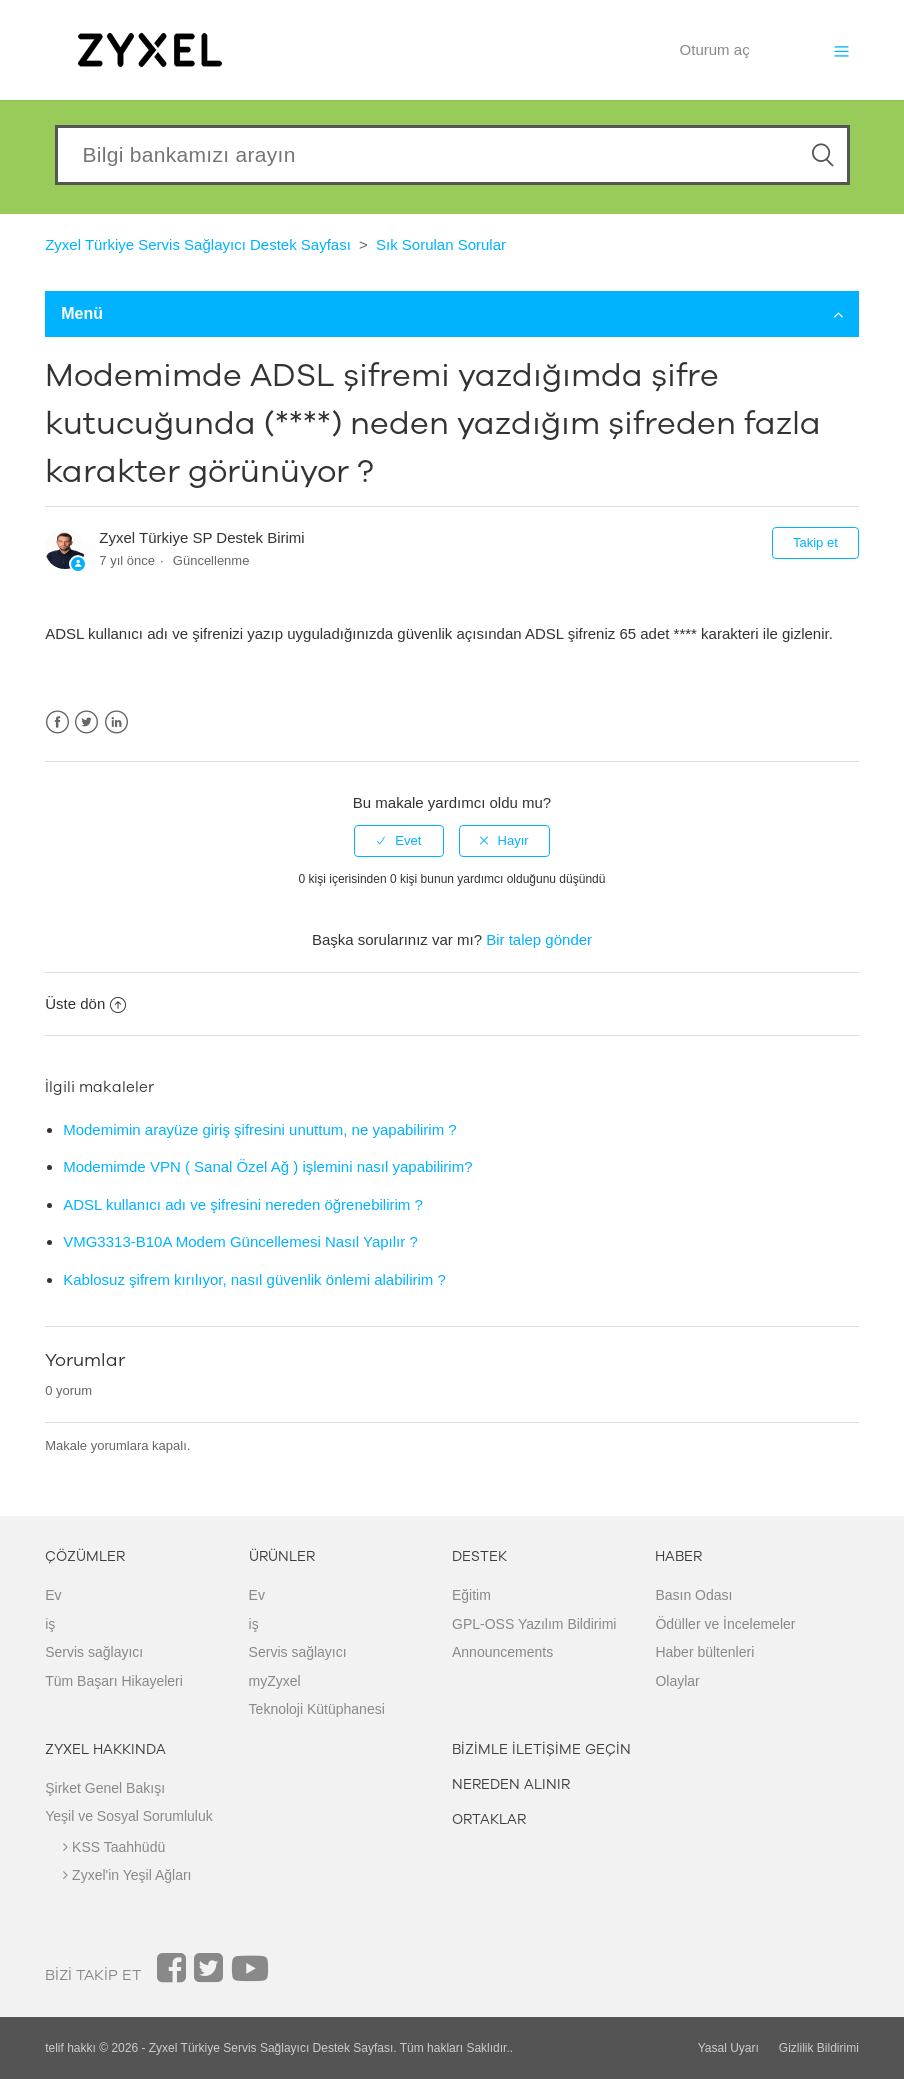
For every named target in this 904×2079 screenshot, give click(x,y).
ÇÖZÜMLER (85, 1556)
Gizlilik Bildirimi (819, 2048)
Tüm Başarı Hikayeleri (114, 1681)
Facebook (57, 722)
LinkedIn (116, 722)
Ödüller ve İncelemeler (725, 1624)
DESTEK (479, 1556)
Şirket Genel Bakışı (105, 1788)
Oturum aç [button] (715, 49)
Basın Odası (693, 1595)
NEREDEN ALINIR (511, 1784)
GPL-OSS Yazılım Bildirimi (534, 1624)
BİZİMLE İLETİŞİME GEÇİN (541, 1749)
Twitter (86, 722)
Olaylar (677, 1681)
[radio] (399, 841)
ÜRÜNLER (282, 1556)
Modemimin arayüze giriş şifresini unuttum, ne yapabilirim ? (260, 1129)
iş (50, 1624)
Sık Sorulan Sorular (441, 244)
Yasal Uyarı (728, 2048)
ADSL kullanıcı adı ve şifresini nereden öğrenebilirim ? (243, 1204)
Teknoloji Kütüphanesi (317, 1709)
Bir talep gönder (539, 939)
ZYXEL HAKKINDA (105, 1749)
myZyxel (275, 1681)
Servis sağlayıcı (94, 1652)
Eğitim (471, 1595)
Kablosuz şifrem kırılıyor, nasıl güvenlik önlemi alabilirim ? (254, 1279)
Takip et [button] (815, 542)
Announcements (502, 1652)
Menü (452, 313)
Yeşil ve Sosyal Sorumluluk (129, 1816)
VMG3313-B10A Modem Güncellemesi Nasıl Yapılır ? (240, 1241)
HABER (678, 1556)
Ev (53, 1595)
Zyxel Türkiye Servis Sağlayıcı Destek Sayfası (198, 244)
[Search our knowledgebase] (452, 155)
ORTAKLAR (489, 1819)
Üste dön (85, 1003)
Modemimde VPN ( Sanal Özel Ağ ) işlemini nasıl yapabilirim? (267, 1166)
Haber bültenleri (704, 1652)
